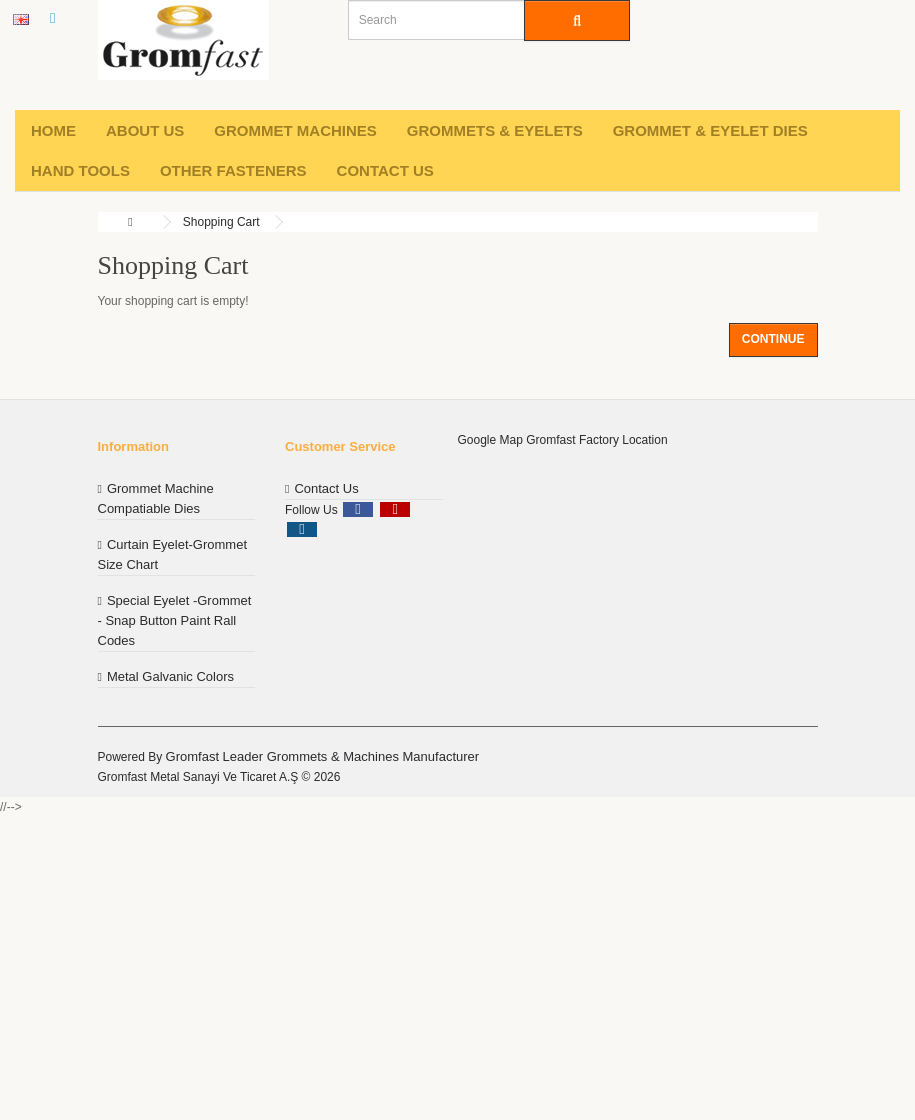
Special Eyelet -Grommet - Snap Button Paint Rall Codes (175, 620)
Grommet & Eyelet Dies (710, 130)
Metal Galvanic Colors (170, 676)
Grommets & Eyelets (495, 130)
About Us (145, 130)
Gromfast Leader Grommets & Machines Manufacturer (323, 756)
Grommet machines (295, 130)
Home (53, 130)
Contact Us (385, 170)
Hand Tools (80, 170)
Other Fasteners (233, 170)
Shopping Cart (221, 222)
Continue (773, 339)
